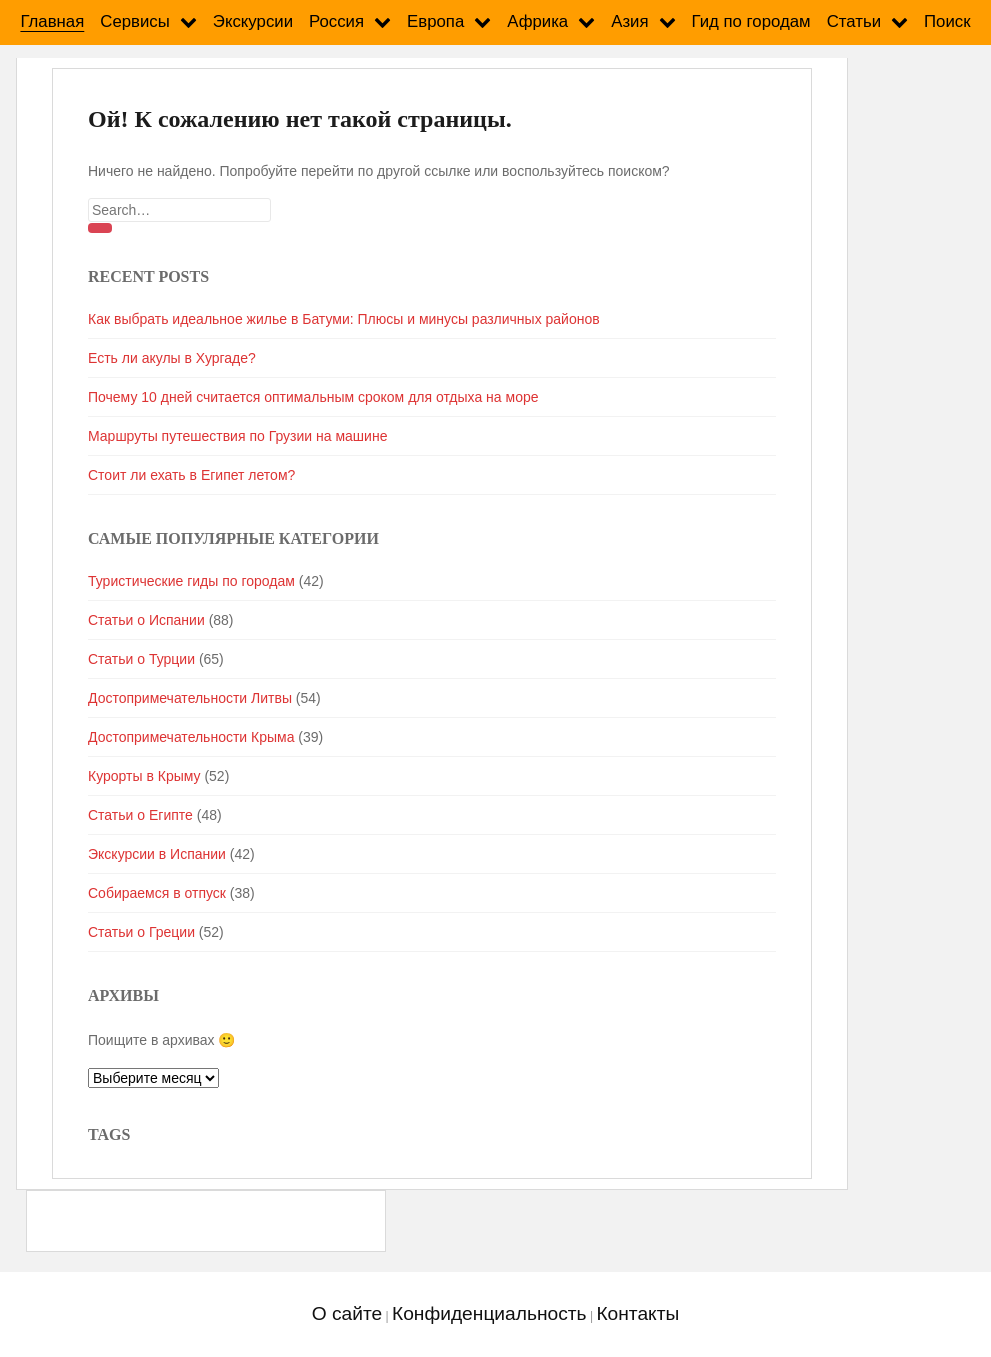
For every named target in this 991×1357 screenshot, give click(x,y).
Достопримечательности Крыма (191, 737)
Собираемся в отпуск (157, 893)
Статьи (854, 21)
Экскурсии (253, 21)
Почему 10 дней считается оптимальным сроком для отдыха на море (313, 397)
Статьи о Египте (140, 815)
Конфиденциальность (489, 1313)
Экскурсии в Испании (157, 854)
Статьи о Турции (141, 659)
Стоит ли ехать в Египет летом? (191, 475)
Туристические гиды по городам (191, 581)
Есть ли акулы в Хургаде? (172, 358)
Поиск (947, 21)
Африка (537, 21)
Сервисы (135, 21)
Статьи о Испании (146, 620)
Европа (435, 21)
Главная (52, 21)
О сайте (347, 1313)
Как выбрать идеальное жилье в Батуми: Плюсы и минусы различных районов (344, 319)
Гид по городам (751, 21)
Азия (629, 21)
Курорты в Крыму (144, 776)
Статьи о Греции (141, 932)
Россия (336, 21)
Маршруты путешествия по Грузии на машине (237, 436)
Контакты (637, 1313)
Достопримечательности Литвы (190, 698)
